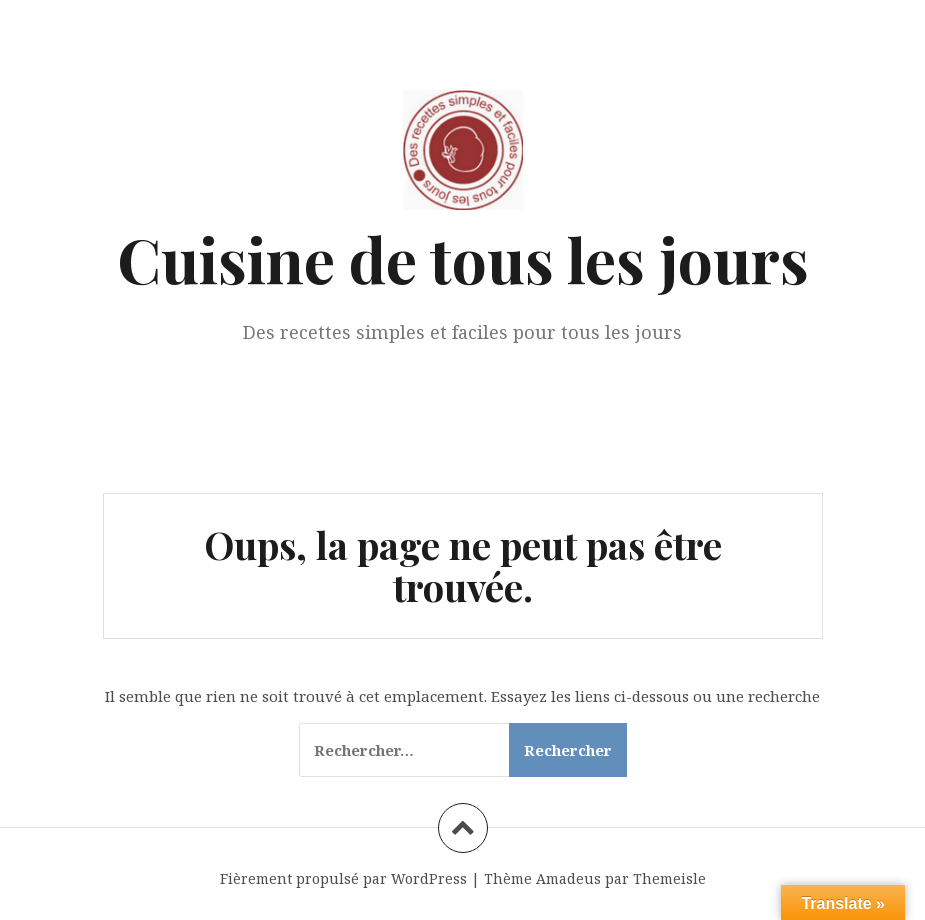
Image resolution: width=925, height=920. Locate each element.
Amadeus (568, 878)
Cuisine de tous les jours (463, 258)
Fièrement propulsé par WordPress (343, 878)
